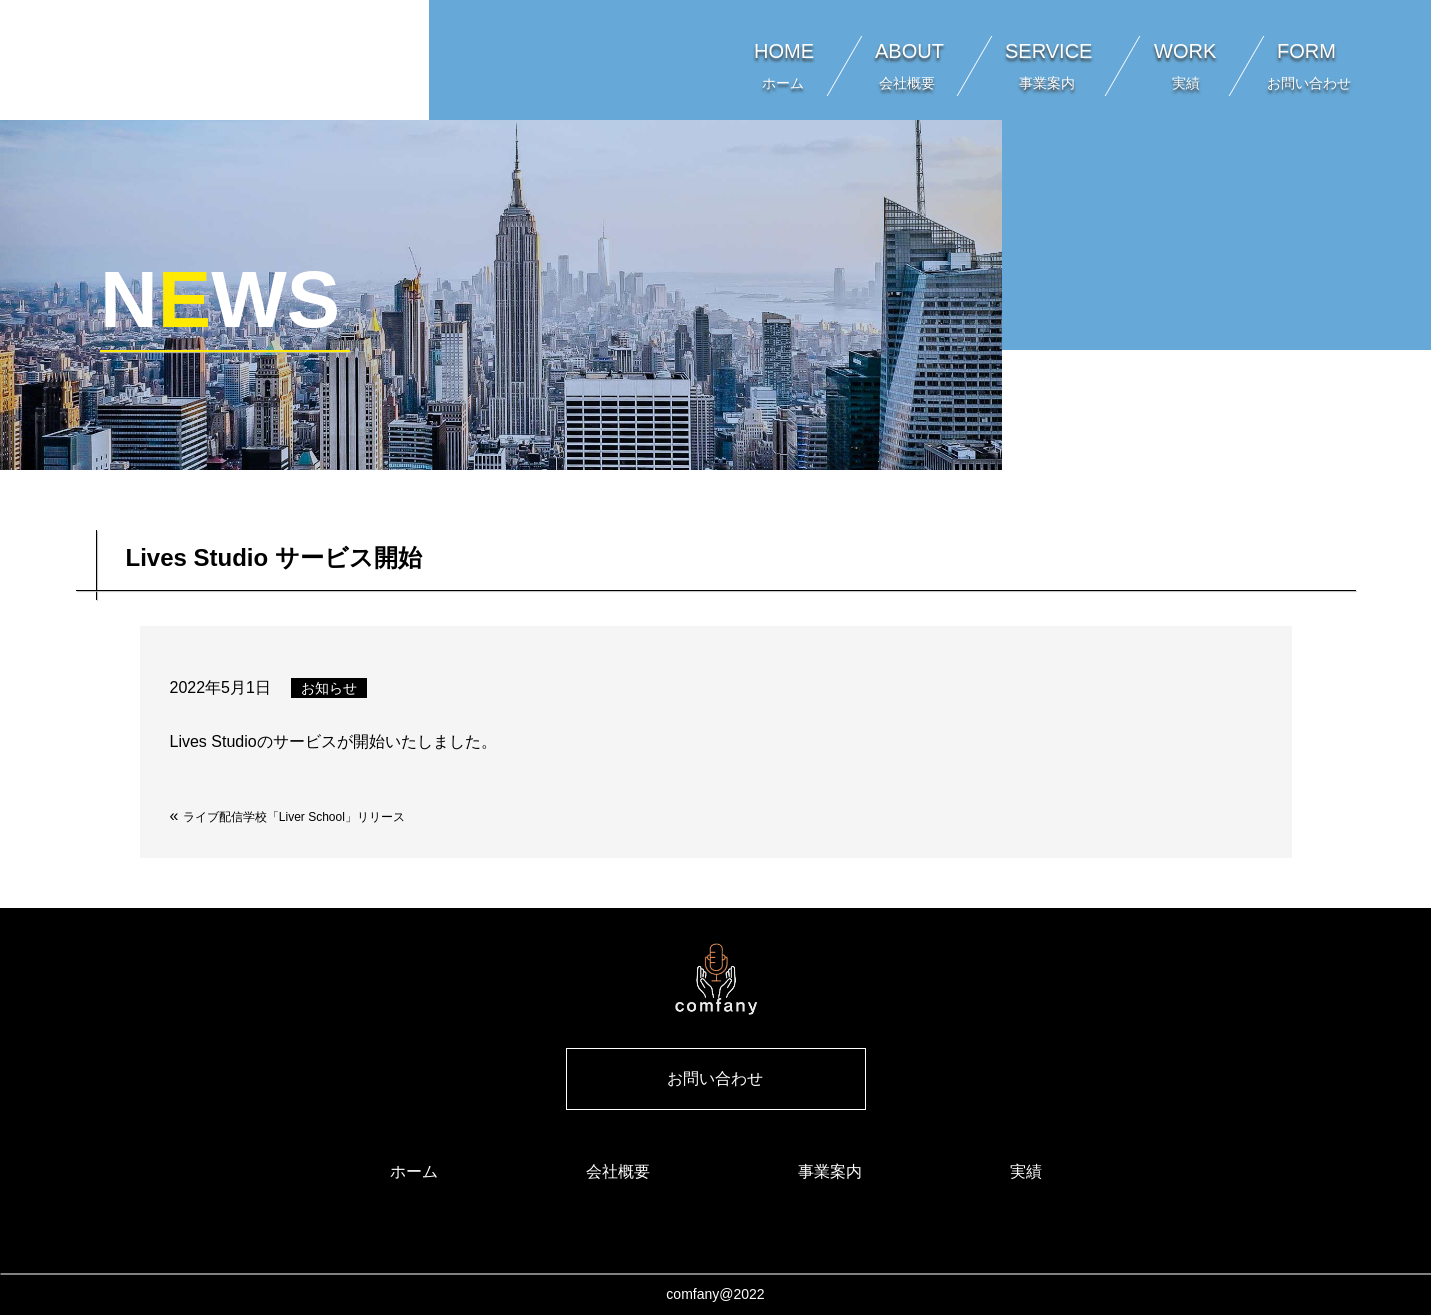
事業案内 (830, 1171)
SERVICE (1048, 65)
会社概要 (618, 1171)
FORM (1314, 65)
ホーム (414, 1171)
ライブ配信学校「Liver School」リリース (294, 817)
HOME (784, 65)
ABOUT (909, 65)
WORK (1185, 65)
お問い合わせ (715, 1078)
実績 (1026, 1171)
